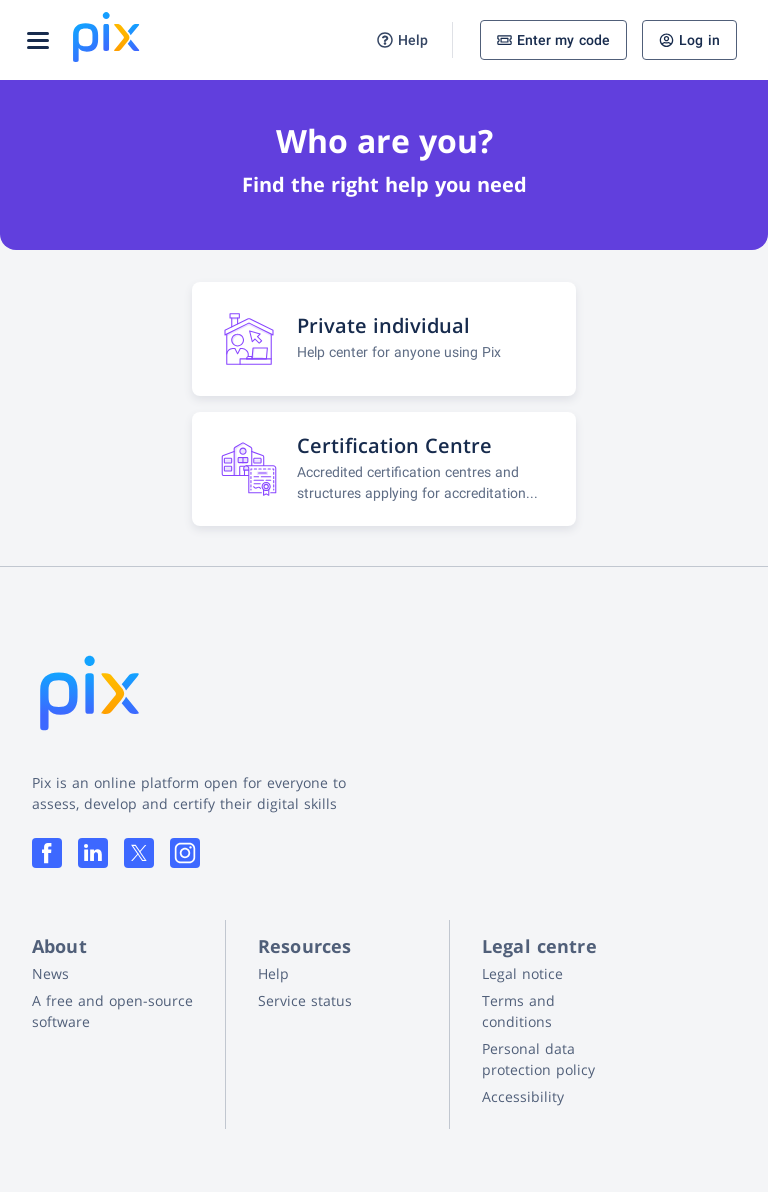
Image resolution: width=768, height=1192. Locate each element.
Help (402, 40)
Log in (689, 40)
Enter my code (554, 40)
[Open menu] (38, 40)
